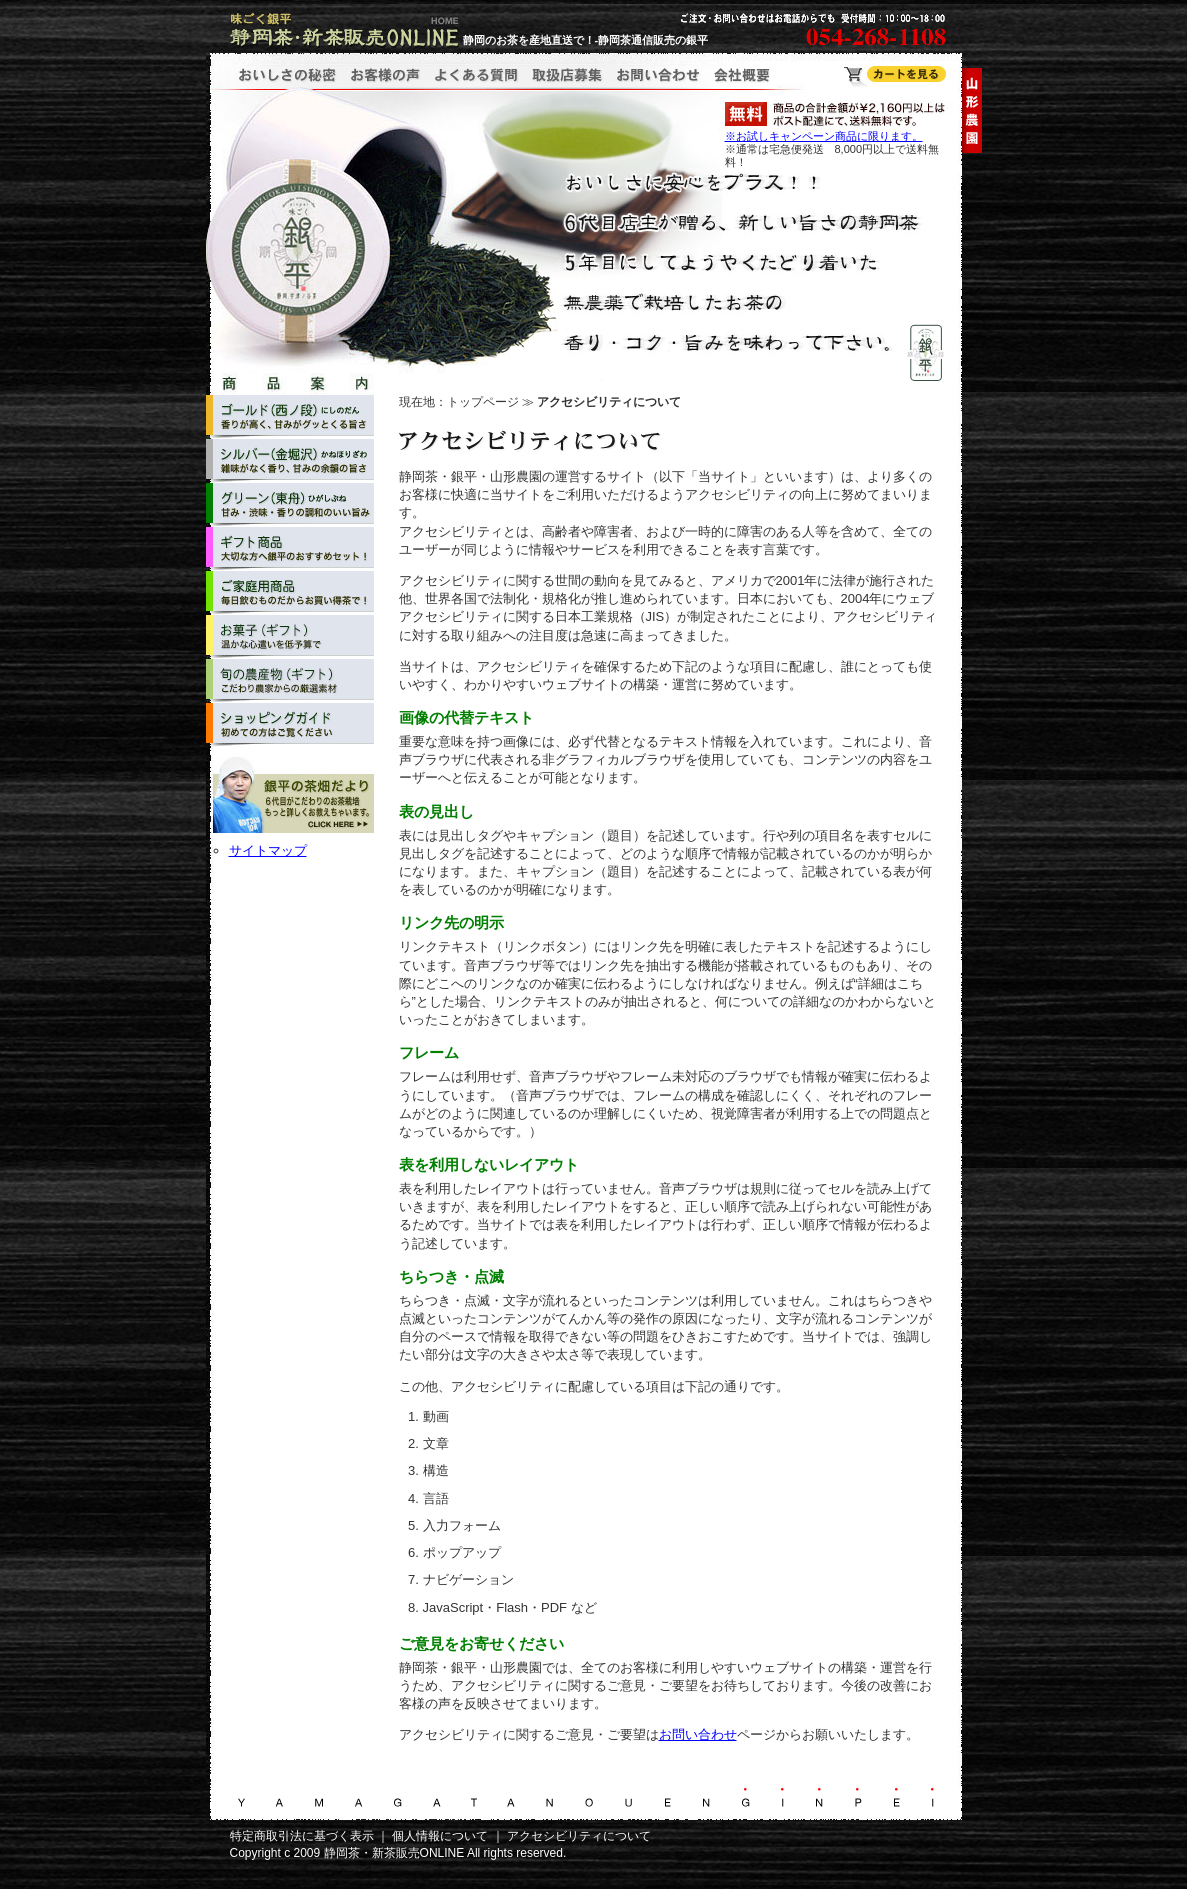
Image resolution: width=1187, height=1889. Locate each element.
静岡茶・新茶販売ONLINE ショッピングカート (895, 76)
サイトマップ (268, 850)
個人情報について (440, 1836)
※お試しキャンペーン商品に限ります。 (824, 136)
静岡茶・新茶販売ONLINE (394, 1853)
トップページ (483, 402)
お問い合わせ (698, 1734)
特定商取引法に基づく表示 (302, 1836)
